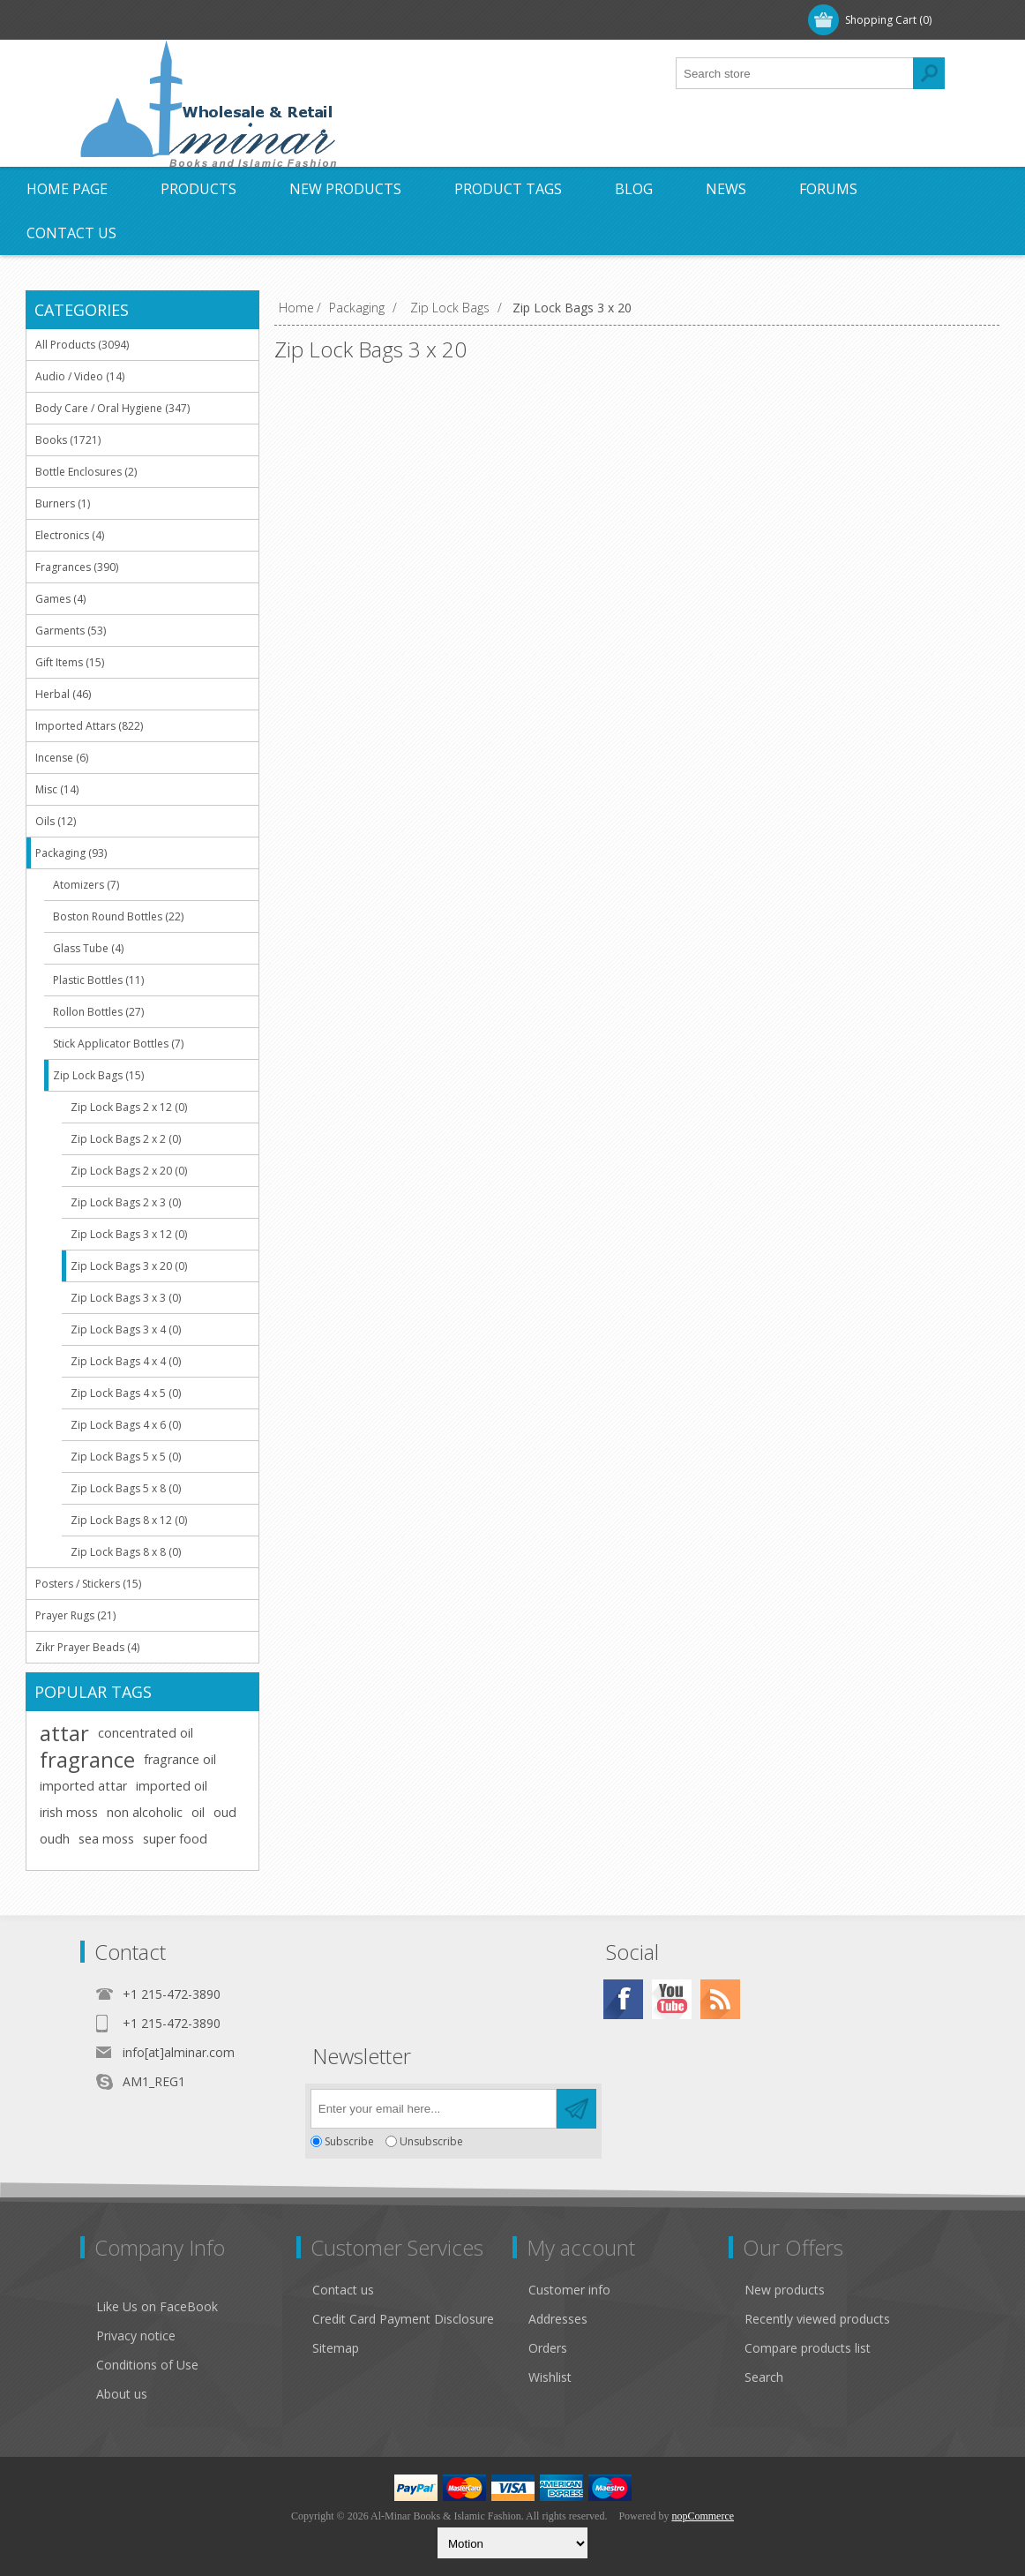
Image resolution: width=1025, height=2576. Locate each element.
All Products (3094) (82, 344)
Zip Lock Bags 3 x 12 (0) (129, 1234)
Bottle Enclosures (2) (86, 471)
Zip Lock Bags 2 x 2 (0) (126, 1138)
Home (296, 307)
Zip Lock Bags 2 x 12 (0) (129, 1107)
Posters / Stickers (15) (88, 1583)
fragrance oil (180, 1759)
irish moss (69, 1812)
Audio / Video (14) (79, 376)
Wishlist (550, 2377)
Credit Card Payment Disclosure (403, 2318)
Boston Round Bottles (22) (118, 916)
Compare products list (807, 2347)
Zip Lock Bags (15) (98, 1075)
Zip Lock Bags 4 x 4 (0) (126, 1361)
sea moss (106, 1838)
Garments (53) (70, 630)
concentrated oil (145, 1732)
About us (121, 2393)
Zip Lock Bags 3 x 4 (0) (126, 1329)
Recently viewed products (817, 2318)
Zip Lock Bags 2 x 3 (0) (126, 1202)
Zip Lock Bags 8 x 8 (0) (126, 1551)
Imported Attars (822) (89, 725)
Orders (547, 2347)
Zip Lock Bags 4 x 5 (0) (126, 1393)
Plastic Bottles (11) (98, 980)
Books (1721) (68, 439)
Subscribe (349, 2141)
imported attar (83, 1785)
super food (175, 1838)
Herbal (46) (63, 694)
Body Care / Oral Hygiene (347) (112, 408)
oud (224, 1812)
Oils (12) (55, 821)
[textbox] (795, 73)
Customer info (569, 2289)
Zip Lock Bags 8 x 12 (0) (129, 1520)
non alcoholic (145, 1812)
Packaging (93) (71, 852)
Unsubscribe (431, 2141)
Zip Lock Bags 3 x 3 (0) (126, 1297)
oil (198, 1812)
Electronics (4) (69, 535)
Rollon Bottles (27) (98, 1011)
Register (121, 19)
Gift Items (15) (69, 662)
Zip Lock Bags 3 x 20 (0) (129, 1265)
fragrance (87, 1759)
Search (763, 2377)
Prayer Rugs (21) (75, 1615)
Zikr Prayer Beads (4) (87, 1647)
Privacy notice (136, 2335)
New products (784, 2289)
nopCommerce (702, 2516)
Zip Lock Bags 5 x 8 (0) (126, 1488)
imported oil (171, 1785)
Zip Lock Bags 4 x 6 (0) (126, 1424)
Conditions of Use (147, 2364)
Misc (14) (57, 789)
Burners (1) (62, 503)
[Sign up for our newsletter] (433, 2109)
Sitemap (335, 2347)
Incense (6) (61, 757)
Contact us (343, 2289)
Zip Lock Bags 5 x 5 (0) (126, 1456)
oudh (55, 1838)
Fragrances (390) (76, 567)
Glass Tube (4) (88, 948)
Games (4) (60, 598)
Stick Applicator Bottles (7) (118, 1043)
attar (64, 1733)
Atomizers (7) (86, 884)
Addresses (557, 2318)
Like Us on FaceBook (157, 2306)
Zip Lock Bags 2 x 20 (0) (129, 1170)
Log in (194, 19)
